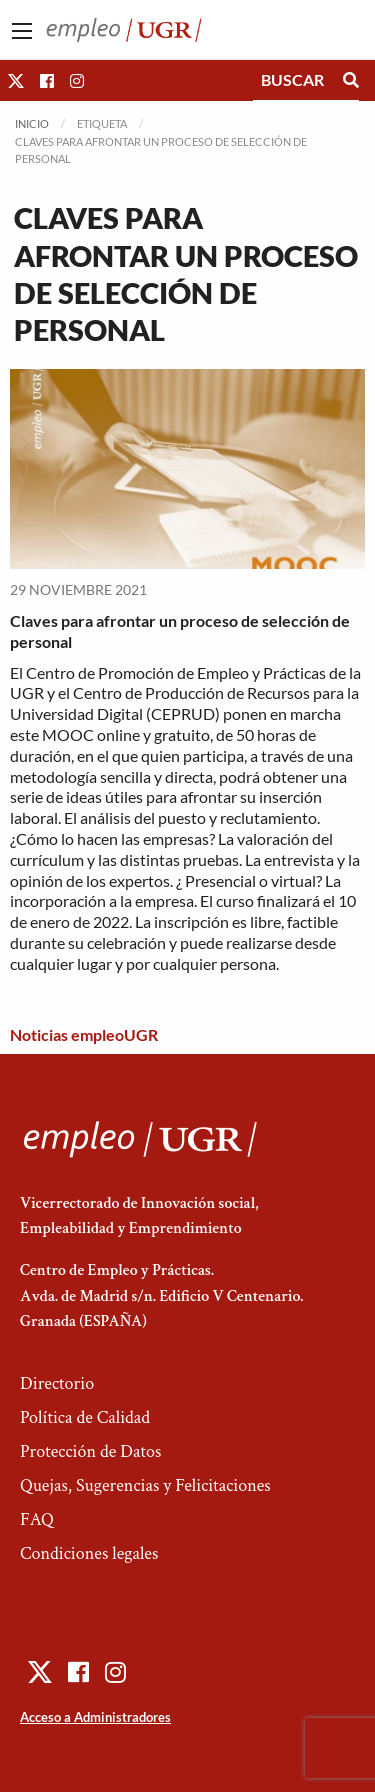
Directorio (57, 1383)
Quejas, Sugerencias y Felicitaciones (145, 1485)
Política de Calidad (85, 1417)
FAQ (37, 1519)
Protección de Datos (90, 1451)
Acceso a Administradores (95, 1717)
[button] (16, 80)
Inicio (32, 123)
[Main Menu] (22, 31)
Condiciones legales (89, 1553)
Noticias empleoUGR (84, 1034)
